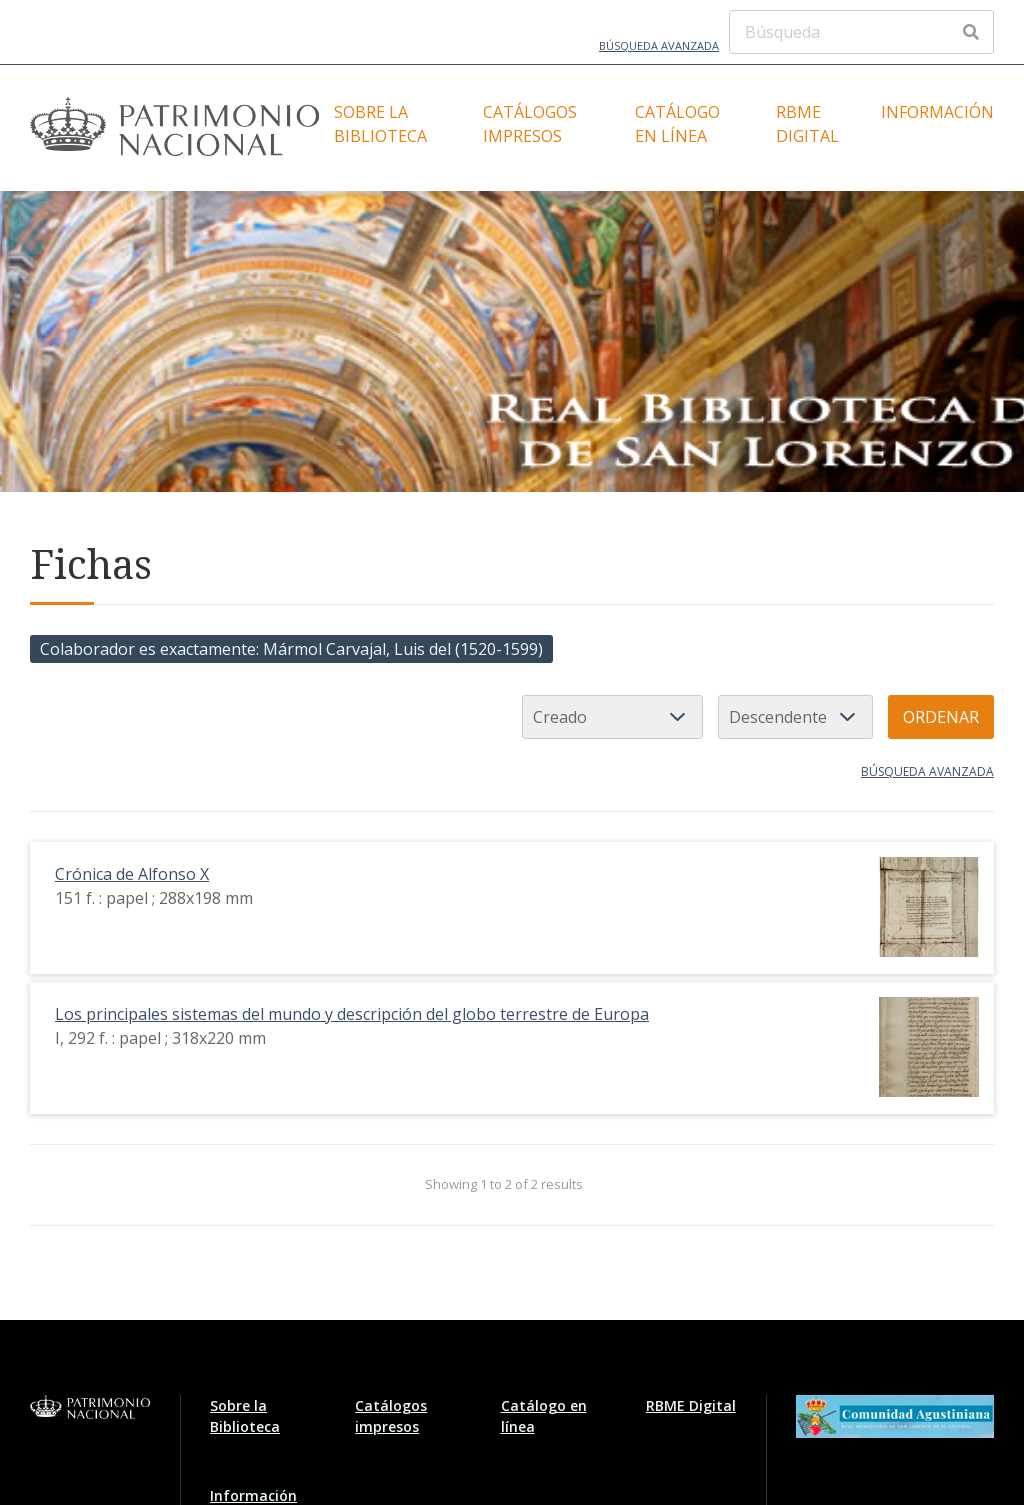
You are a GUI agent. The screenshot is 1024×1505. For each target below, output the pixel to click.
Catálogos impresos (530, 124)
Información (937, 112)
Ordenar (941, 717)
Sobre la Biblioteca (380, 124)
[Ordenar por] (612, 717)
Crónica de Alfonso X (132, 874)
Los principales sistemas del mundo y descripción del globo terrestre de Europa (352, 1014)
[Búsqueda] (861, 32)
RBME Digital (807, 124)
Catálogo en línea (677, 124)
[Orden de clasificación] (795, 717)
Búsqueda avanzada (659, 45)
